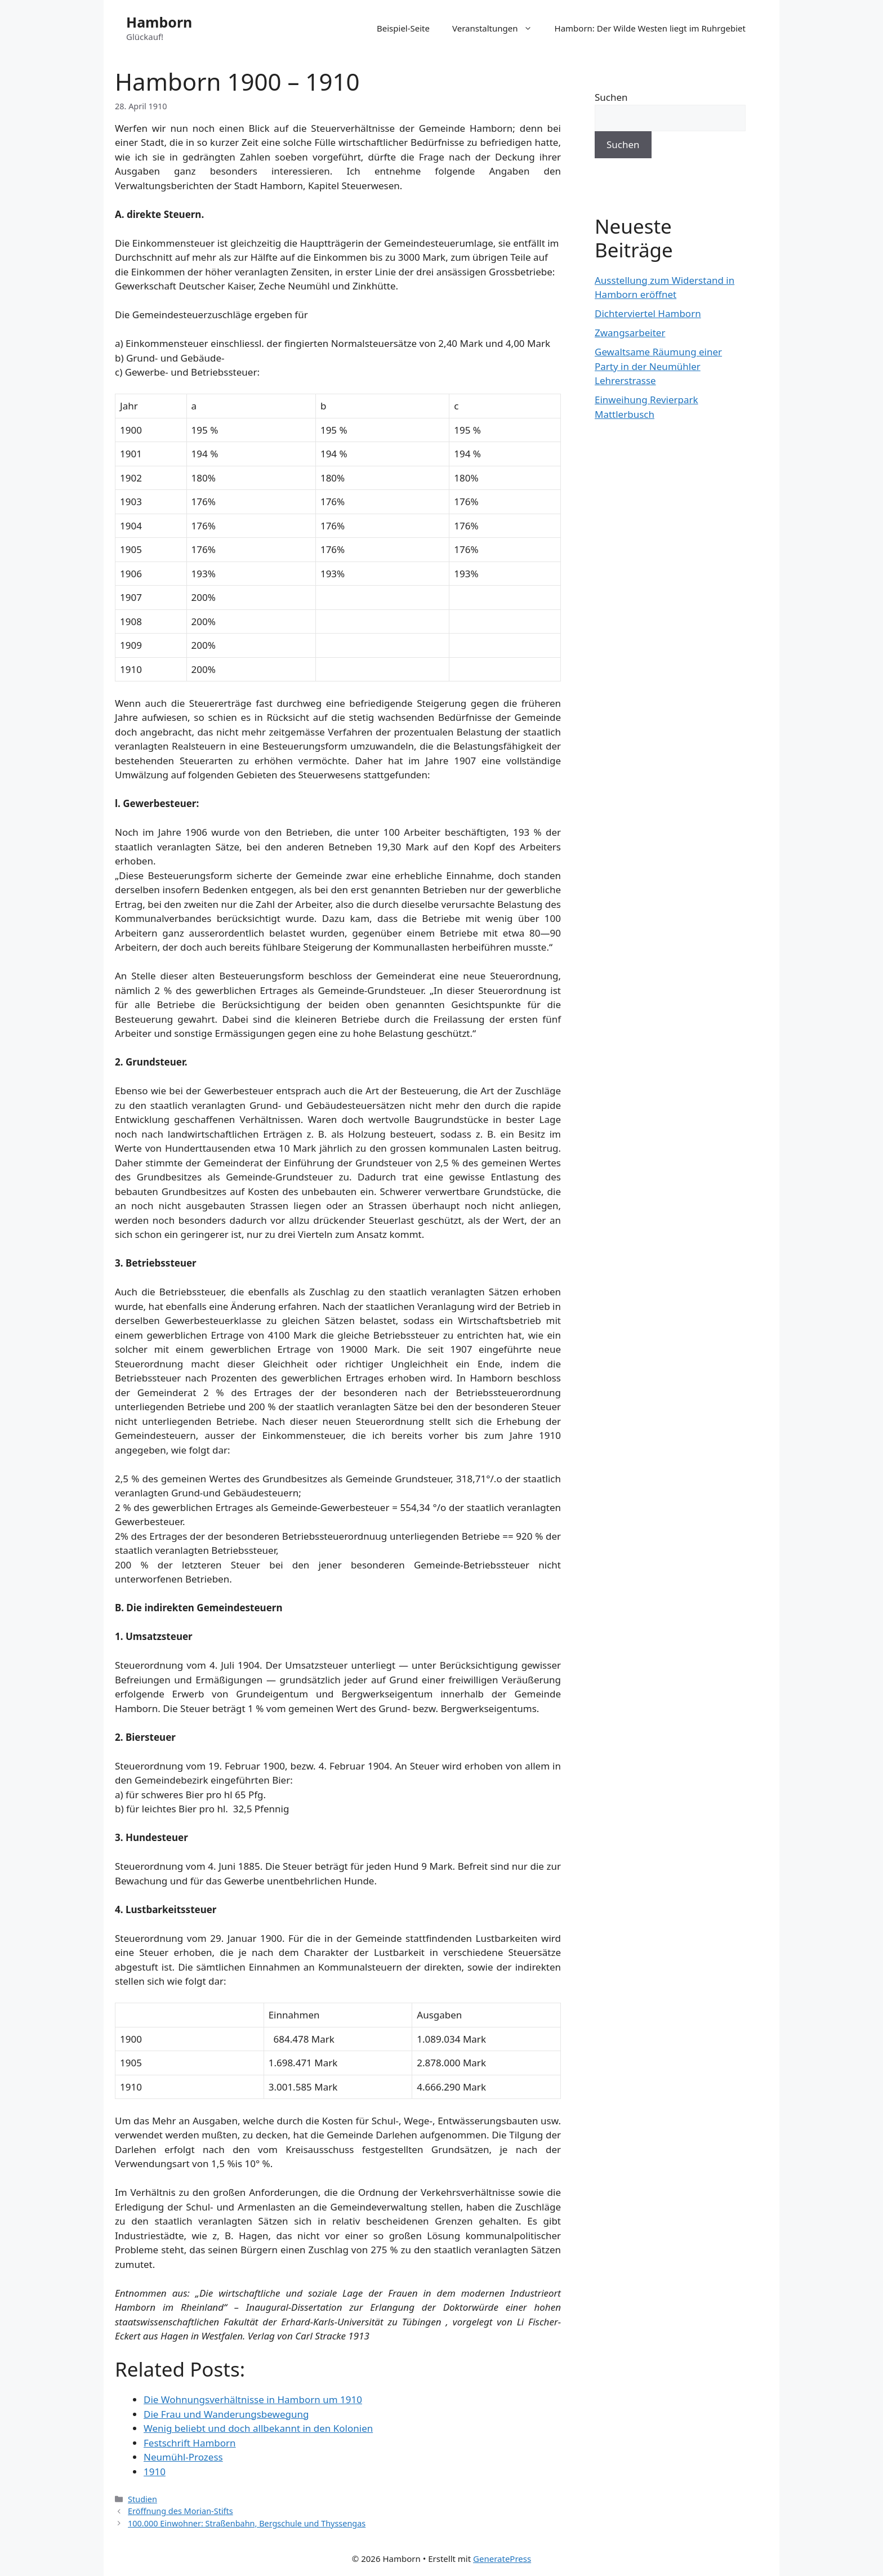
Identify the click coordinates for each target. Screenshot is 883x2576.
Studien (142, 2499)
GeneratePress (502, 2558)
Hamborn (159, 22)
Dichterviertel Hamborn (648, 313)
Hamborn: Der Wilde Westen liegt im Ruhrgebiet (650, 28)
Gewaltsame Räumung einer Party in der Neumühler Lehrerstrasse (658, 366)
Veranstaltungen (497, 28)
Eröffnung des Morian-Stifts (180, 2511)
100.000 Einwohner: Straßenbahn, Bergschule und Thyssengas (246, 2523)
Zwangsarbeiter (630, 332)
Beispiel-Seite (403, 28)
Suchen (611, 97)
